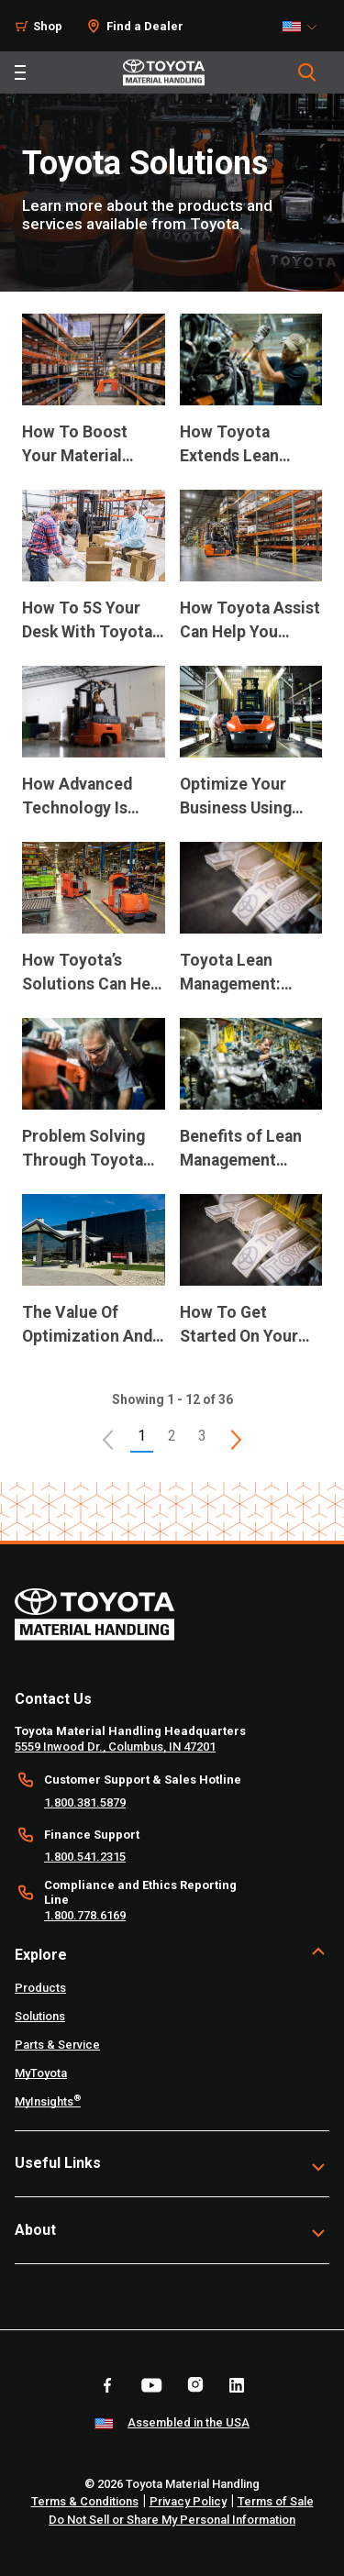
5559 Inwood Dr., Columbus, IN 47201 (115, 1746)
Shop (47, 26)
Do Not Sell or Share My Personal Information (172, 2519)
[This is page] (236, 1440)
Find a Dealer (144, 26)
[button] (108, 1440)
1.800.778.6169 (85, 1915)
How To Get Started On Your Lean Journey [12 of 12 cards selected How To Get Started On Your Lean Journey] (239, 1325)
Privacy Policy (188, 2501)
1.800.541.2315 (85, 1856)
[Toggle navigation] (20, 72)
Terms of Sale (276, 2501)
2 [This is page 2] (172, 1435)
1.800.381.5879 (85, 1802)
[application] (93, 402)
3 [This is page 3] (202, 1435)
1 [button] (142, 1435)
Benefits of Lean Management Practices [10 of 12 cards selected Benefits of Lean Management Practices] (241, 1149)
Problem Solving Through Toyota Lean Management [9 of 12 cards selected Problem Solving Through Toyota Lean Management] (90, 1149)
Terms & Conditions (85, 2501)
